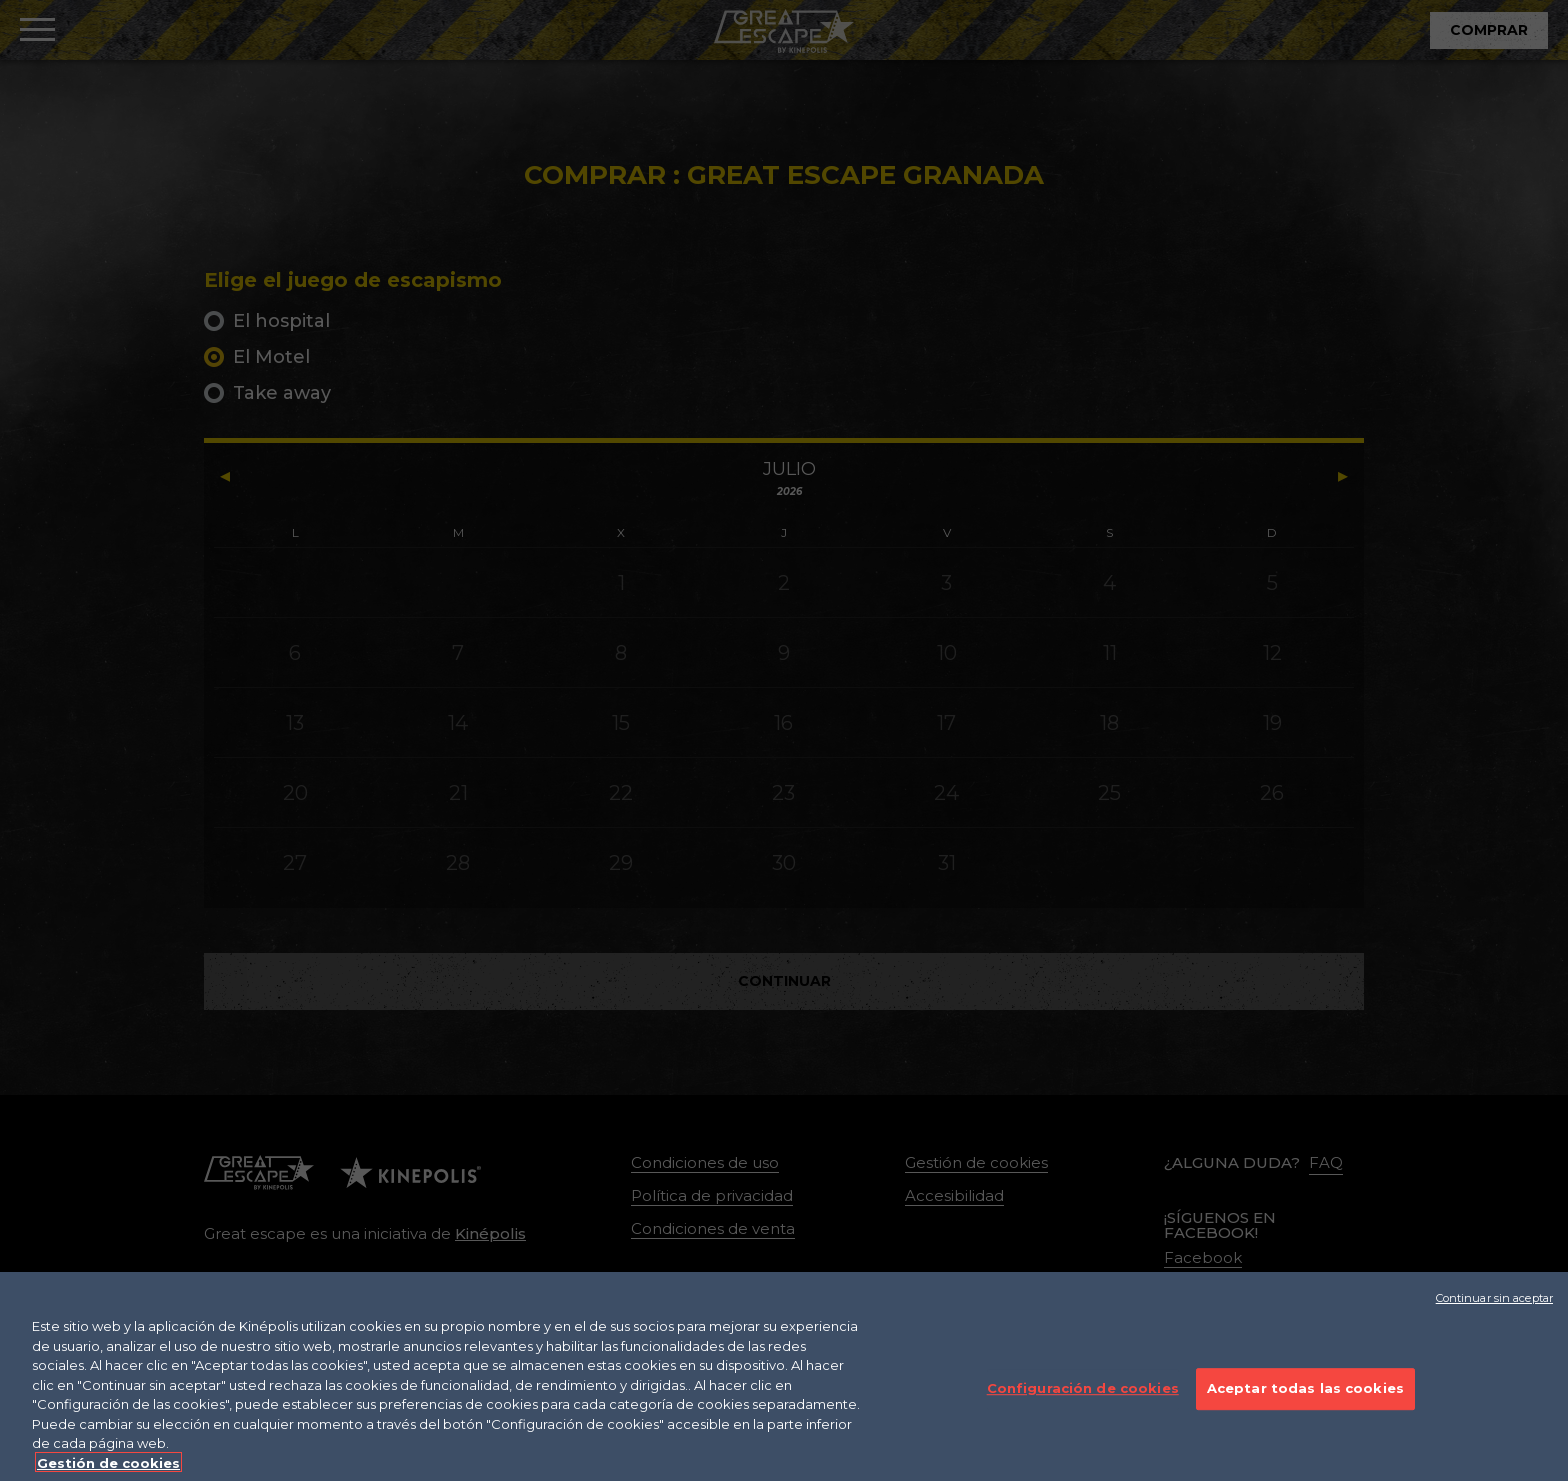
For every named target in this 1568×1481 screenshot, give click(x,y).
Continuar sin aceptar (1494, 1310)
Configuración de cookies (1083, 1400)
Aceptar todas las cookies (1305, 1400)
